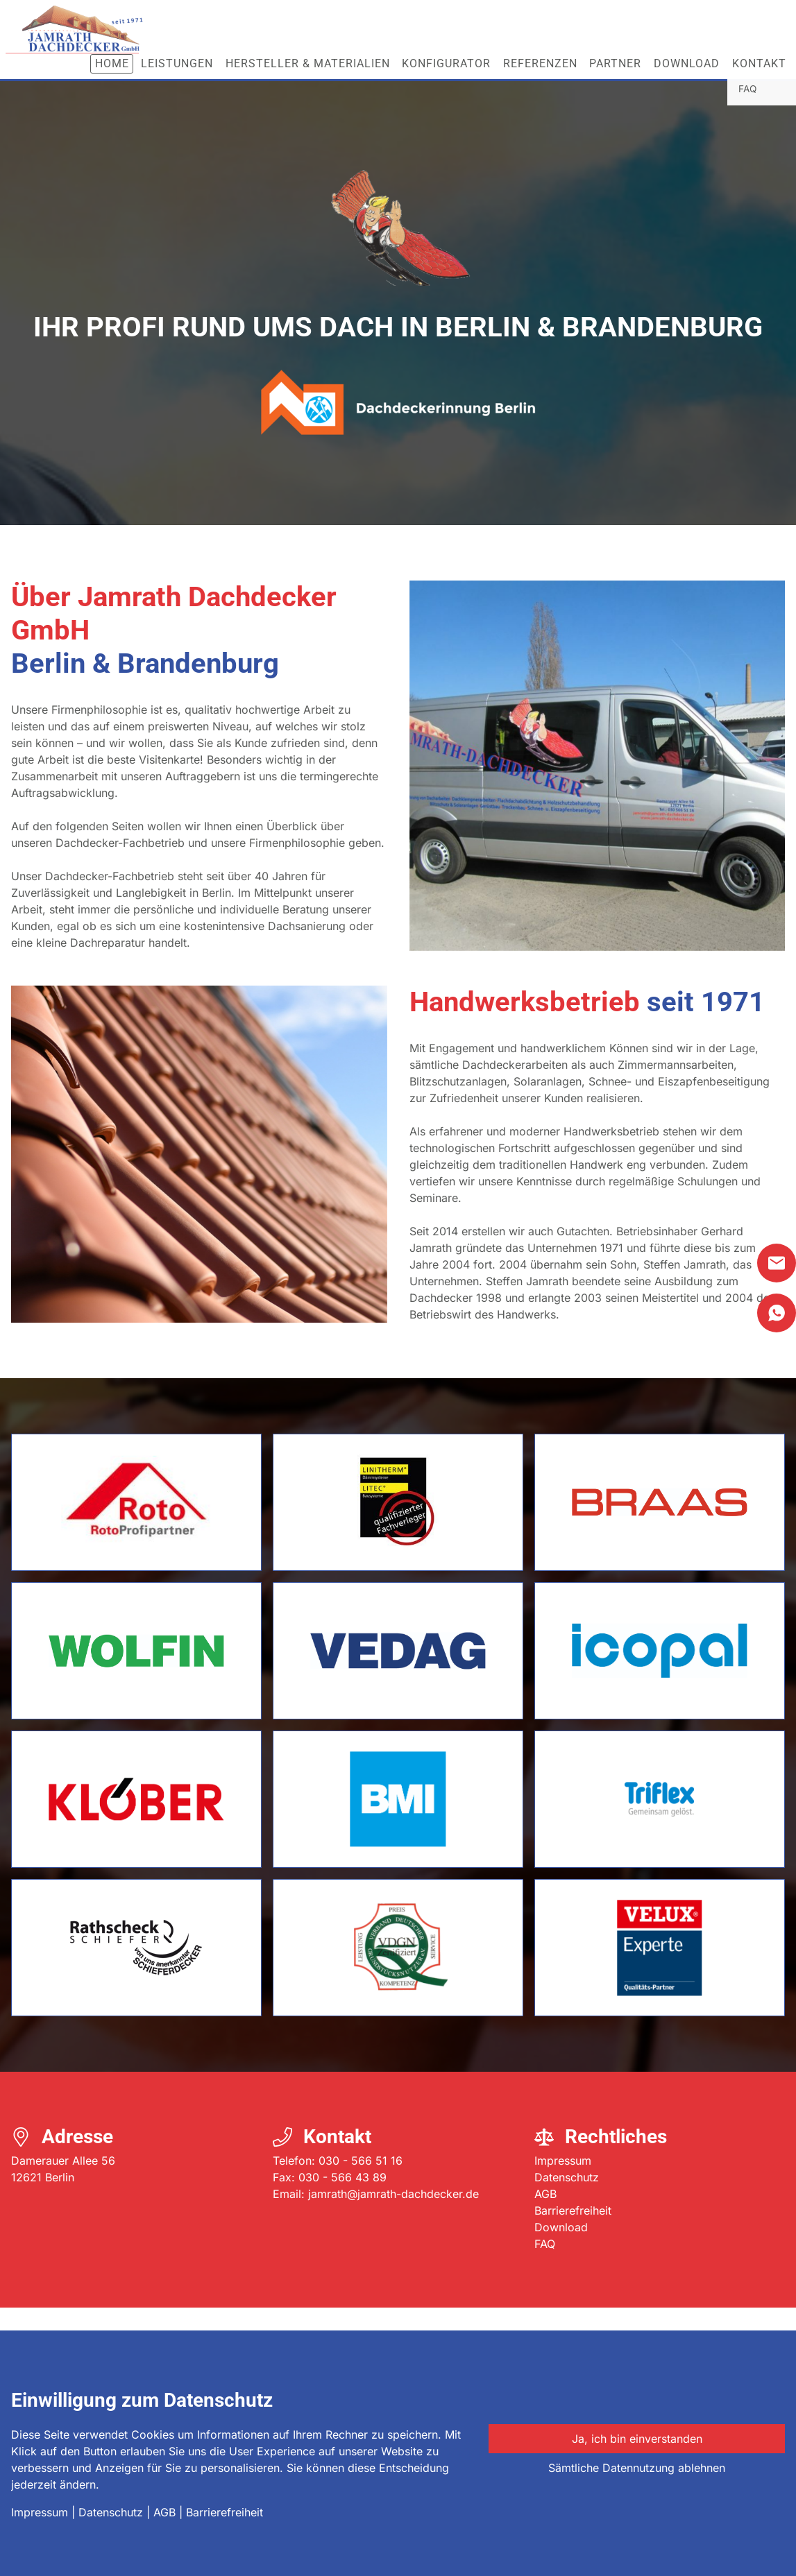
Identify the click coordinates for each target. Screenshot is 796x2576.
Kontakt (759, 63)
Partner (615, 63)
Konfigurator (446, 63)
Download (687, 63)
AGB (545, 2194)
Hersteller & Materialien (308, 63)
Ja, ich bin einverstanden (637, 2439)
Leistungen (177, 63)
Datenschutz (566, 2177)
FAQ (544, 2244)
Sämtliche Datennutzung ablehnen (636, 2468)
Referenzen (540, 63)
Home (112, 63)
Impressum (562, 2160)
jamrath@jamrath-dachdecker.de (393, 2194)
